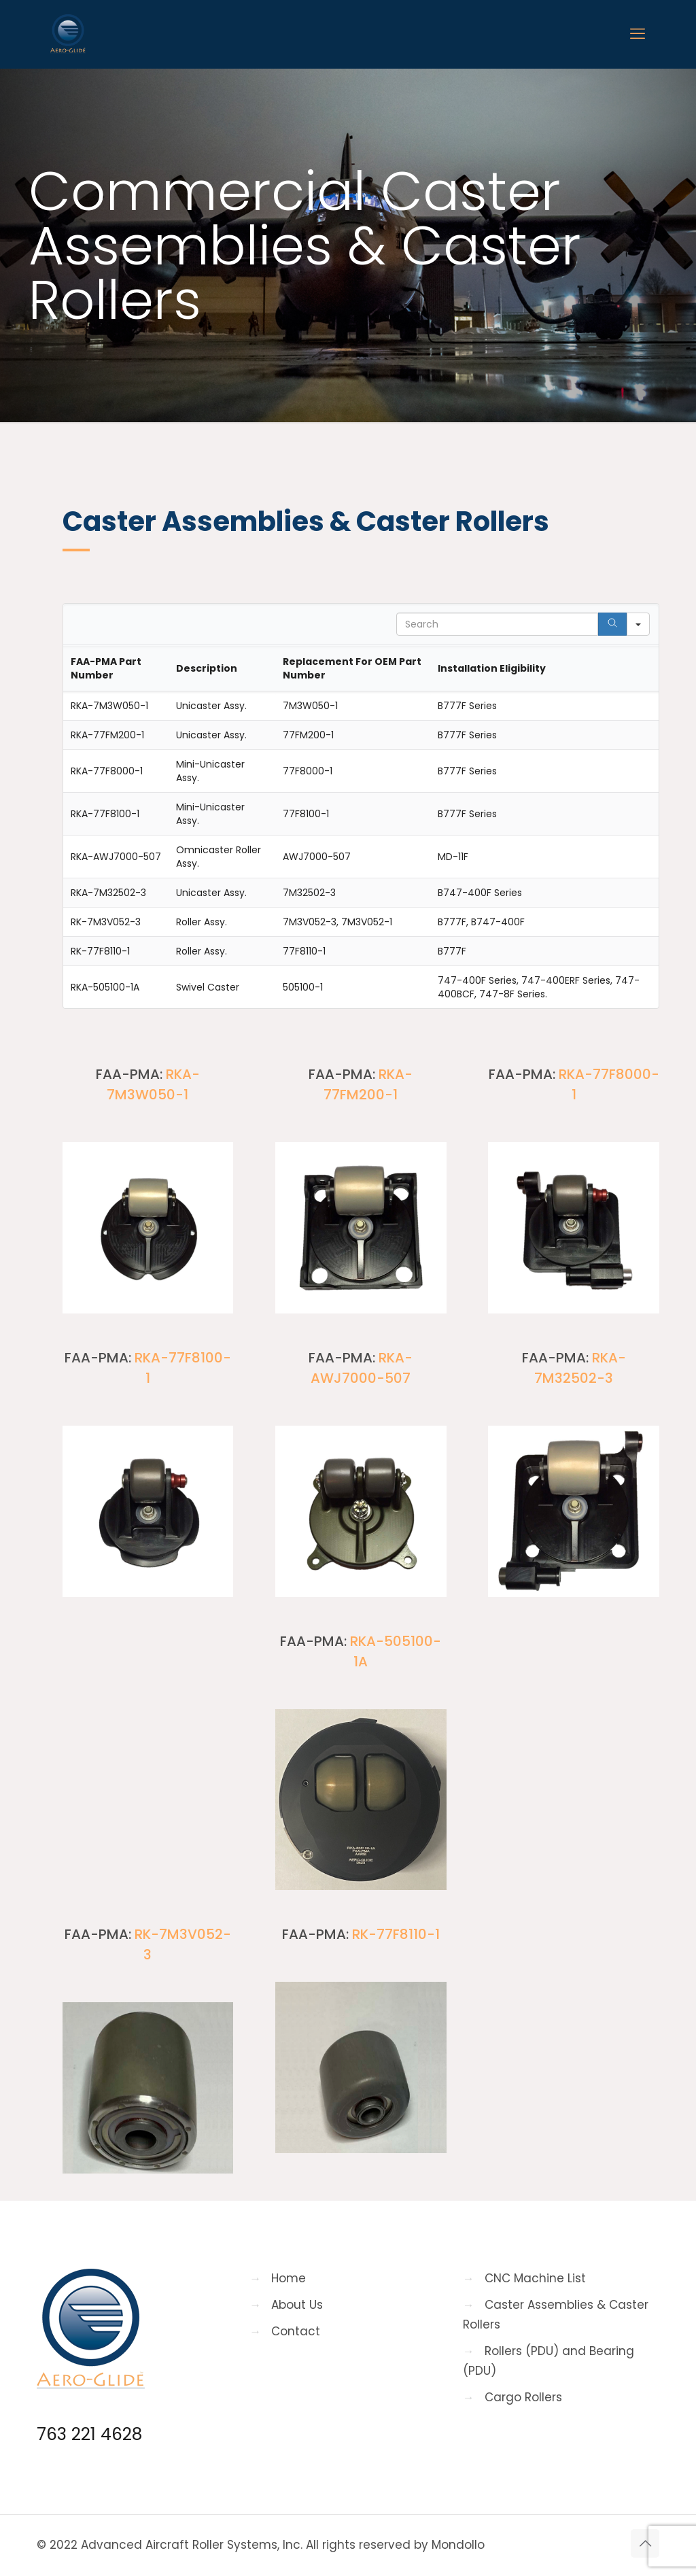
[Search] (612, 624)
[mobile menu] (637, 34)
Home (288, 2278)
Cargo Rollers (523, 2397)
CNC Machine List (535, 2278)
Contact (295, 2331)
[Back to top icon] (645, 2543)
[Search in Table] (497, 624)
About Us (297, 2305)
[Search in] (638, 624)
